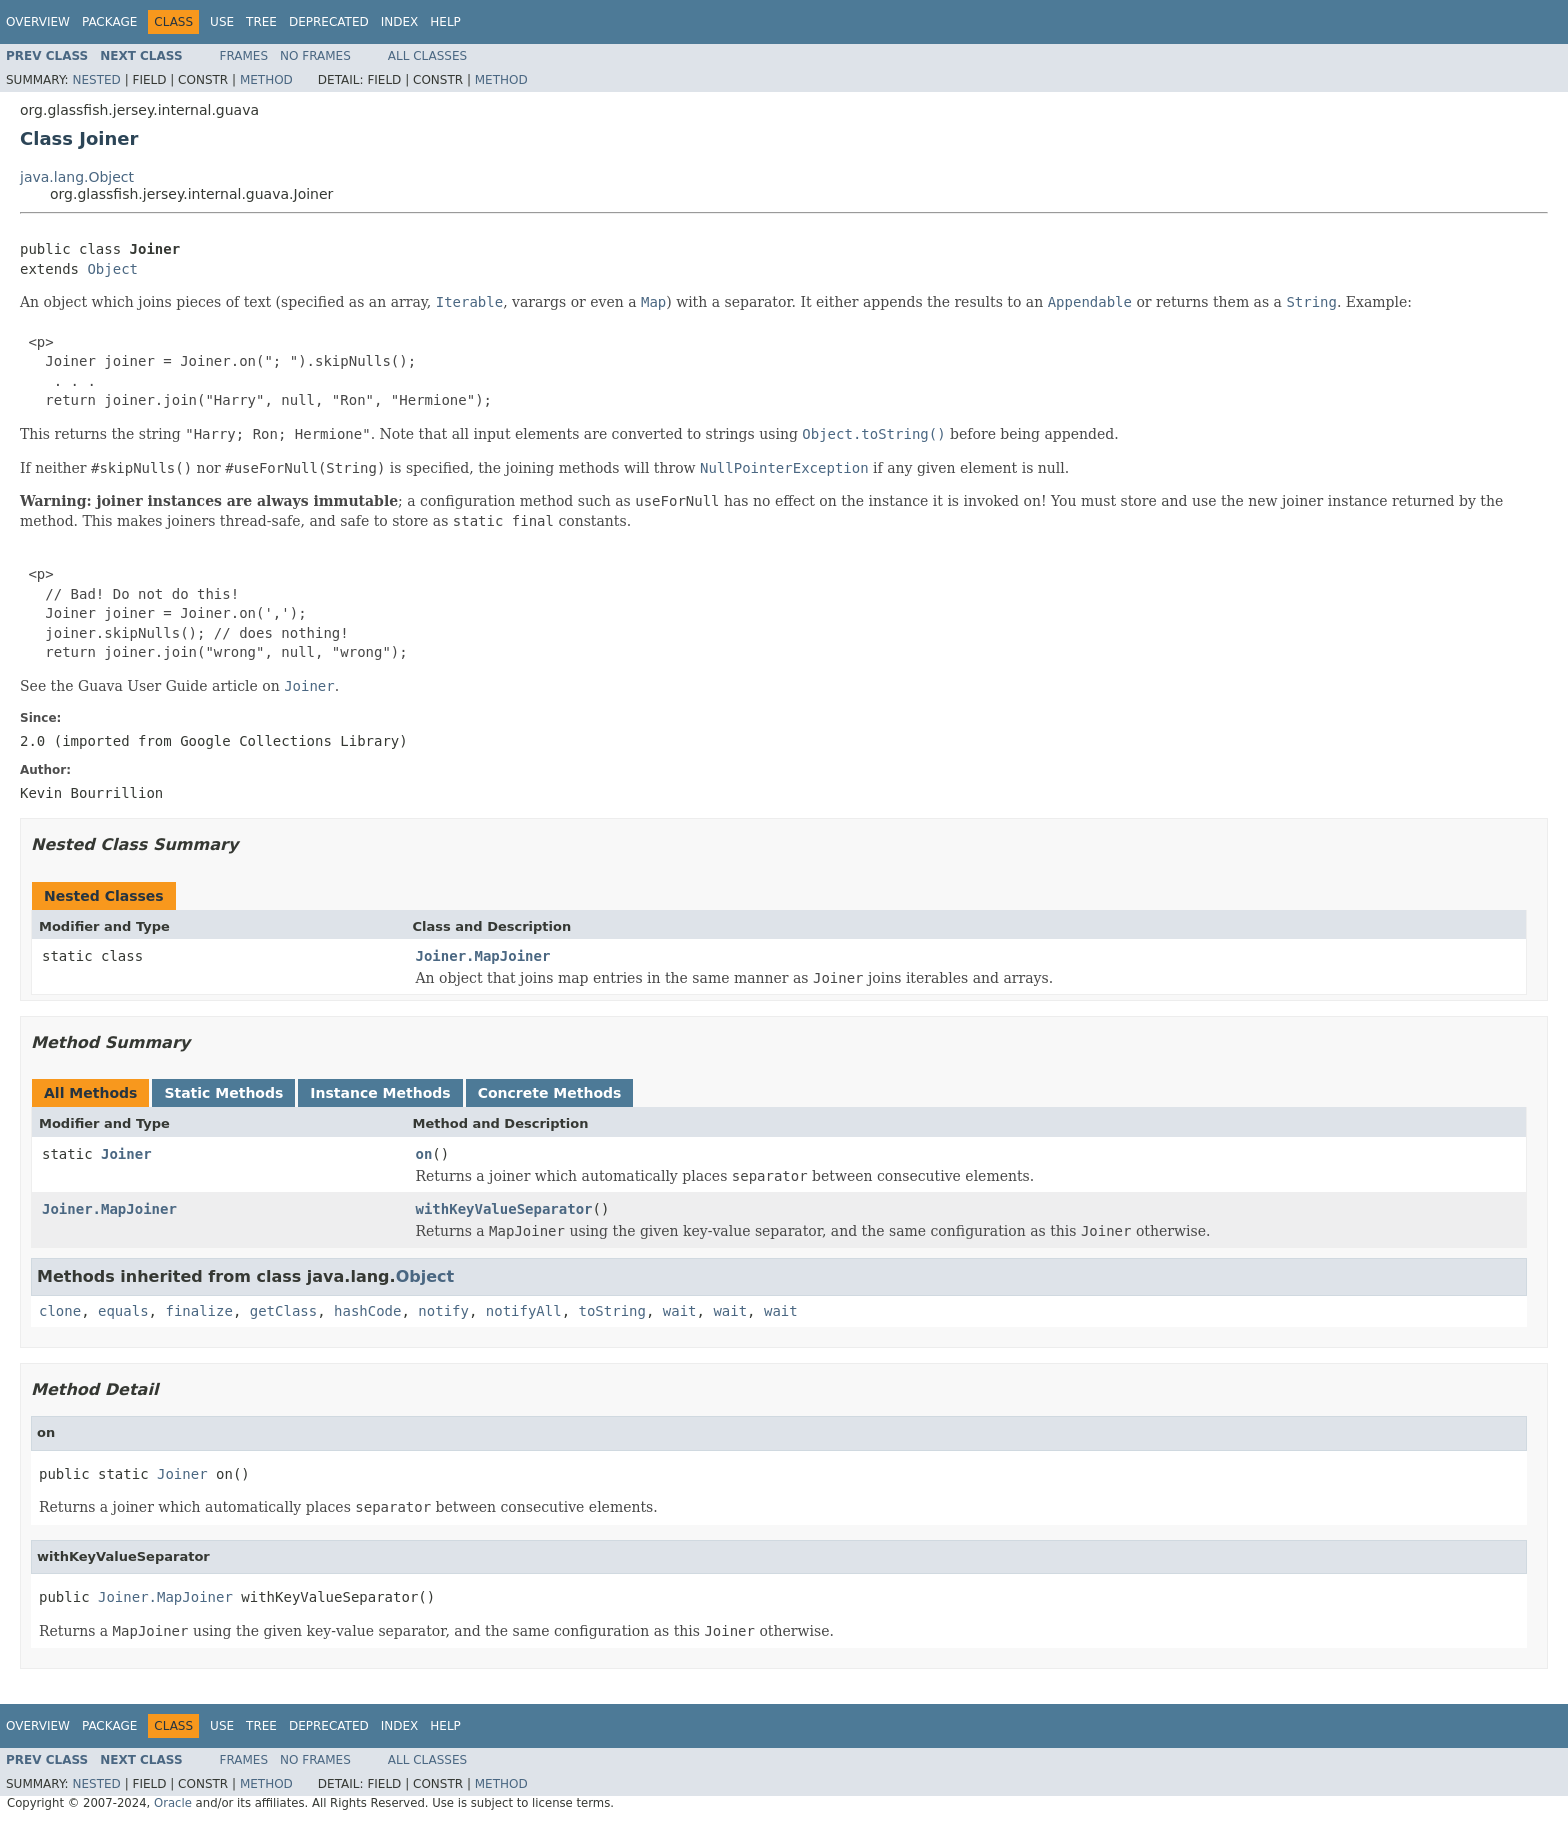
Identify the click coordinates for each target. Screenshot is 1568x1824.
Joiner (126, 1154)
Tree (261, 22)
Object (112, 269)
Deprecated (329, 22)
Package (109, 22)
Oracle (173, 1803)
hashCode (367, 1311)
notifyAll (524, 1311)
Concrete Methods (550, 1093)
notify (443, 1311)
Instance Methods (380, 1093)
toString (612, 1311)
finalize (198, 1311)
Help (445, 22)
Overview (38, 22)
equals (123, 1311)
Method (266, 80)
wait (680, 1311)
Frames (244, 56)
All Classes (427, 56)
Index (400, 22)
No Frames (315, 56)
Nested (96, 80)
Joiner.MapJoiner (483, 956)
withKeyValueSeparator (504, 1209)
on (424, 1154)
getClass (283, 1311)
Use (222, 22)
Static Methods (223, 1093)
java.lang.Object (77, 177)
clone (60, 1311)
